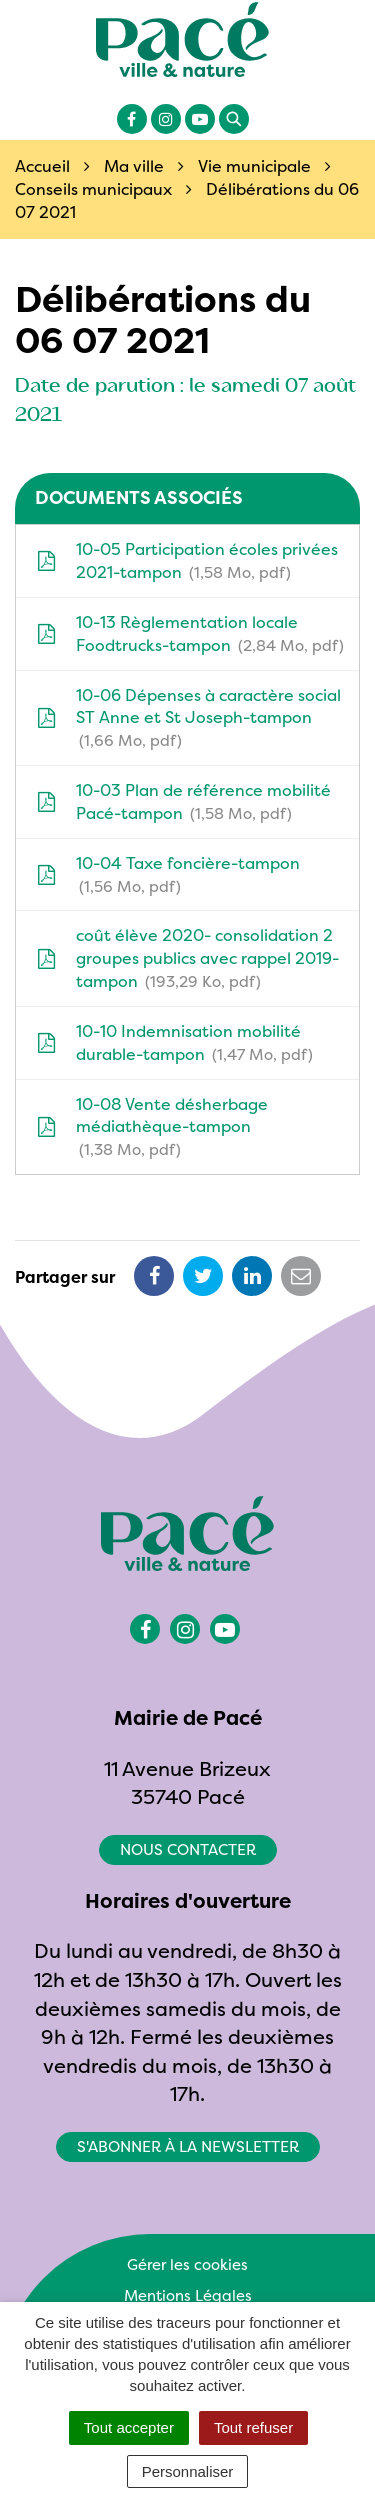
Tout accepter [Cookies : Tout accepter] (129, 2427)
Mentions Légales (188, 2295)
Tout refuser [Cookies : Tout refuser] (253, 2427)
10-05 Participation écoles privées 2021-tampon (187, 561)
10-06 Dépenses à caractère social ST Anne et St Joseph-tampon (188, 718)
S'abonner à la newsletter (188, 2146)
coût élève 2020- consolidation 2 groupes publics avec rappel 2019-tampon (187, 958)
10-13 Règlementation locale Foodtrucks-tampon (190, 634)
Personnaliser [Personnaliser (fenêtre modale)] (188, 2471)
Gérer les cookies (187, 2264)
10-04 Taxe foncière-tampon (168, 875)
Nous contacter (188, 1849)
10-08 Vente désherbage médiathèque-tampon (152, 1127)
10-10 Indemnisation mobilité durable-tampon (174, 1043)
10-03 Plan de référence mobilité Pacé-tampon (183, 802)
